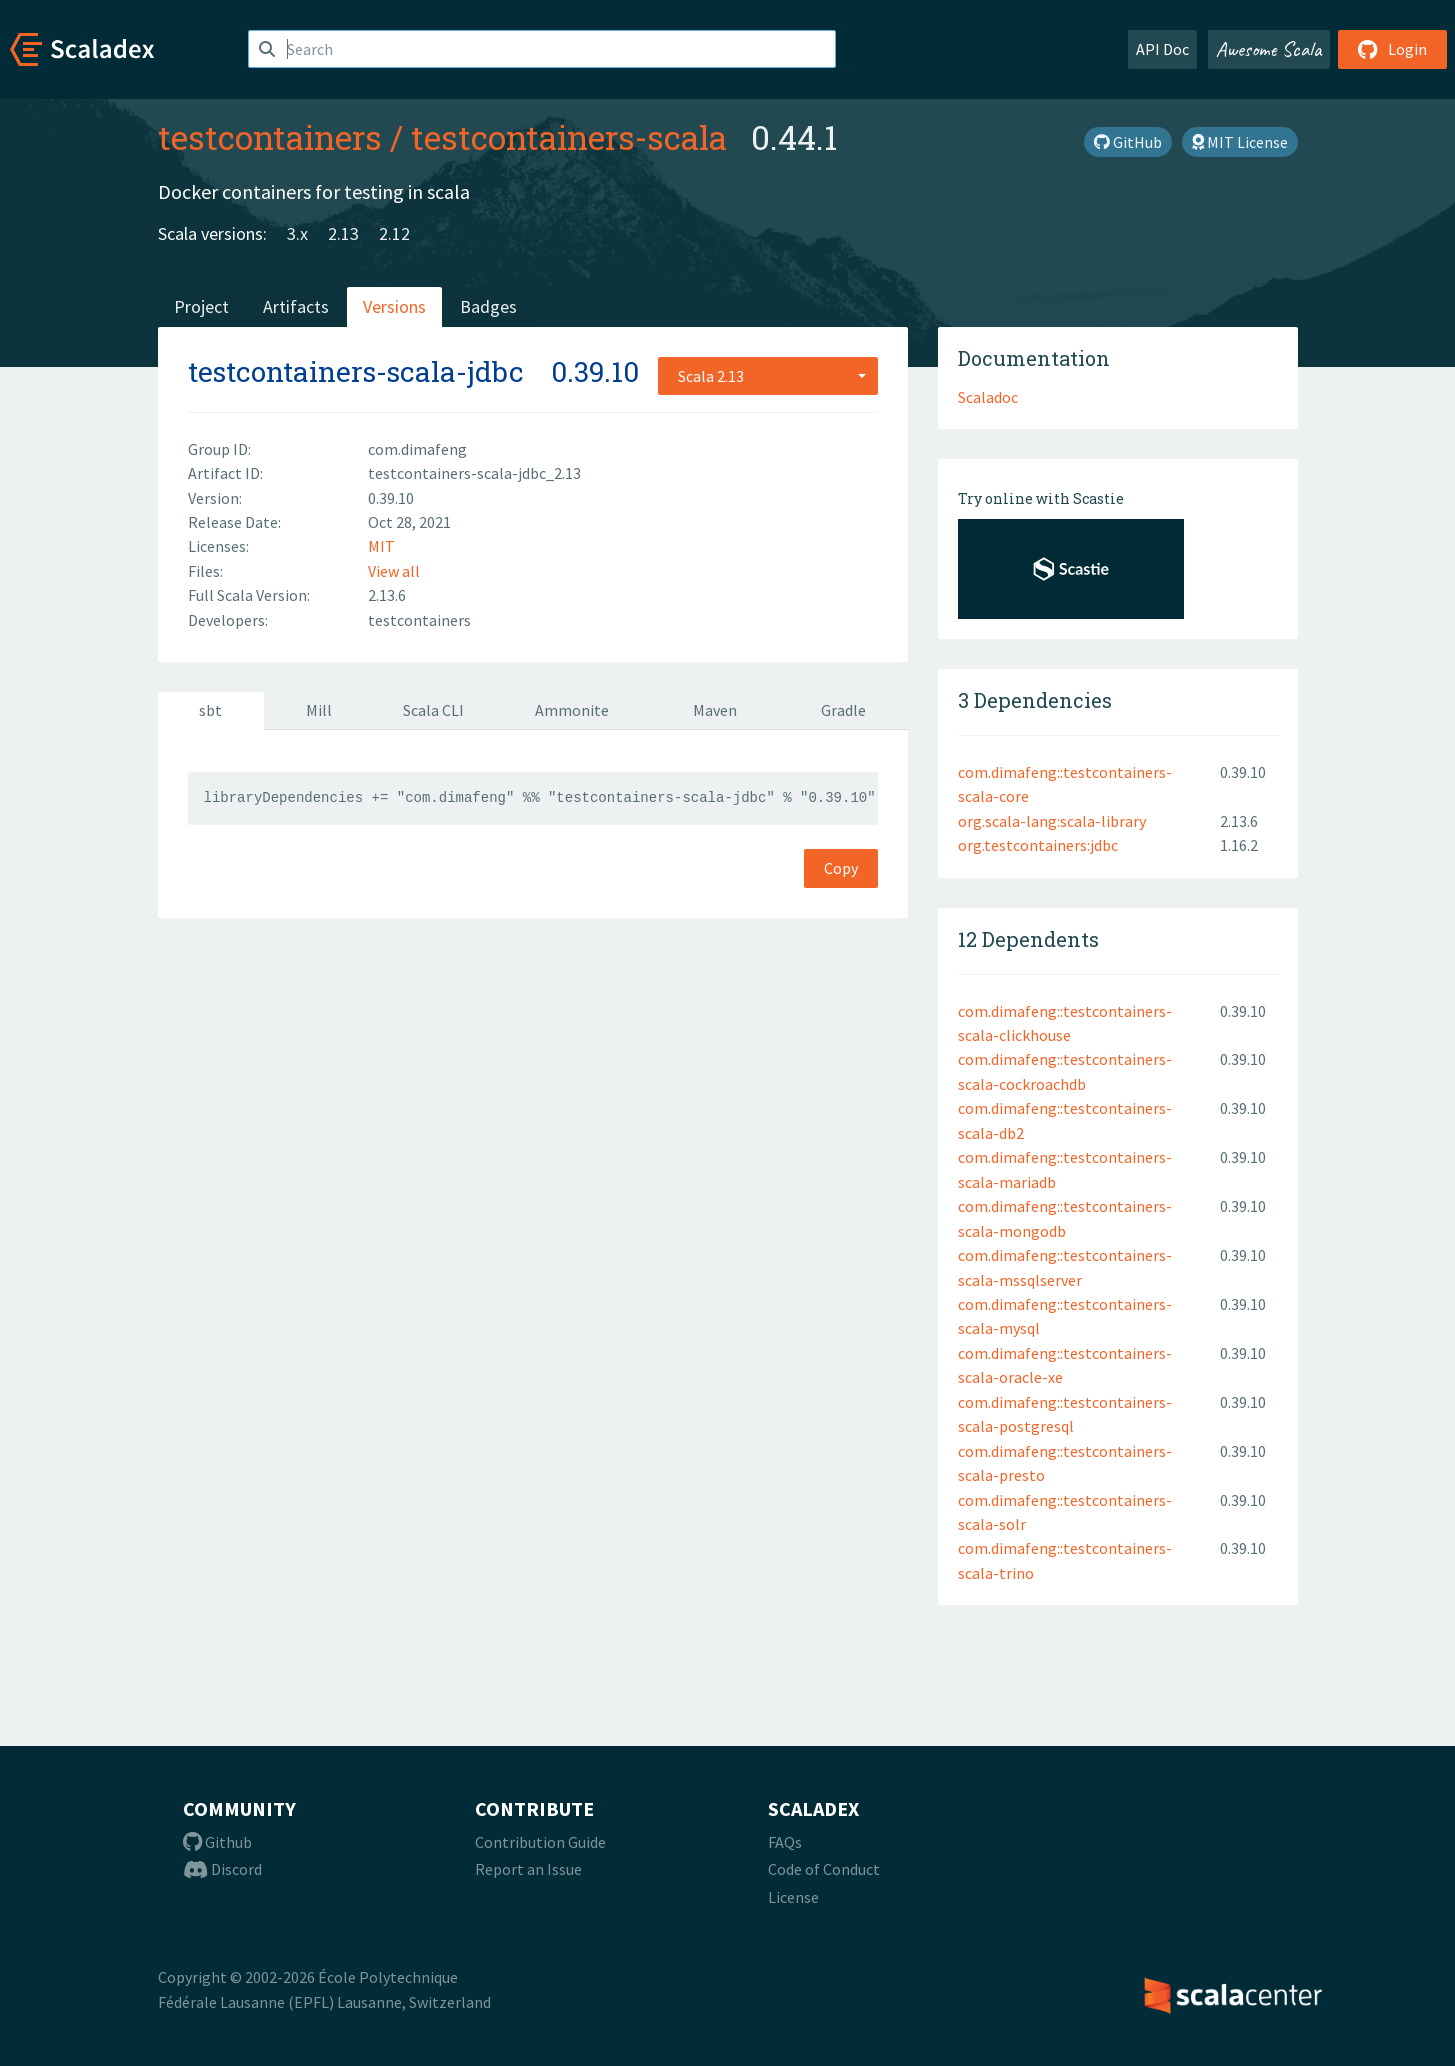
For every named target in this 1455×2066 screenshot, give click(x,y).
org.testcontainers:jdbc (1038, 845)
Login (1392, 49)
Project (201, 306)
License (793, 1897)
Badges (488, 306)
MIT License (1240, 142)
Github (217, 1842)
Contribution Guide (540, 1842)
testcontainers (270, 137)
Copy (841, 868)
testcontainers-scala (569, 137)
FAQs (785, 1842)
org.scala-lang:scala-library (1052, 821)
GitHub (1128, 142)
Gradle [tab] (843, 710)
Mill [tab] (319, 710)
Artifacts (296, 306)
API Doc (1162, 49)
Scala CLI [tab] (433, 710)
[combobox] (768, 376)
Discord (222, 1869)
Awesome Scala (1269, 49)
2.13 (343, 233)
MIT (381, 546)
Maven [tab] (715, 710)
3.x (297, 233)
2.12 (394, 233)
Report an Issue (528, 1869)
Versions (394, 306)
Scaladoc (988, 397)
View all (394, 571)
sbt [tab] (210, 710)
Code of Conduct (824, 1869)
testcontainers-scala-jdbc (356, 371)
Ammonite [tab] (572, 710)
